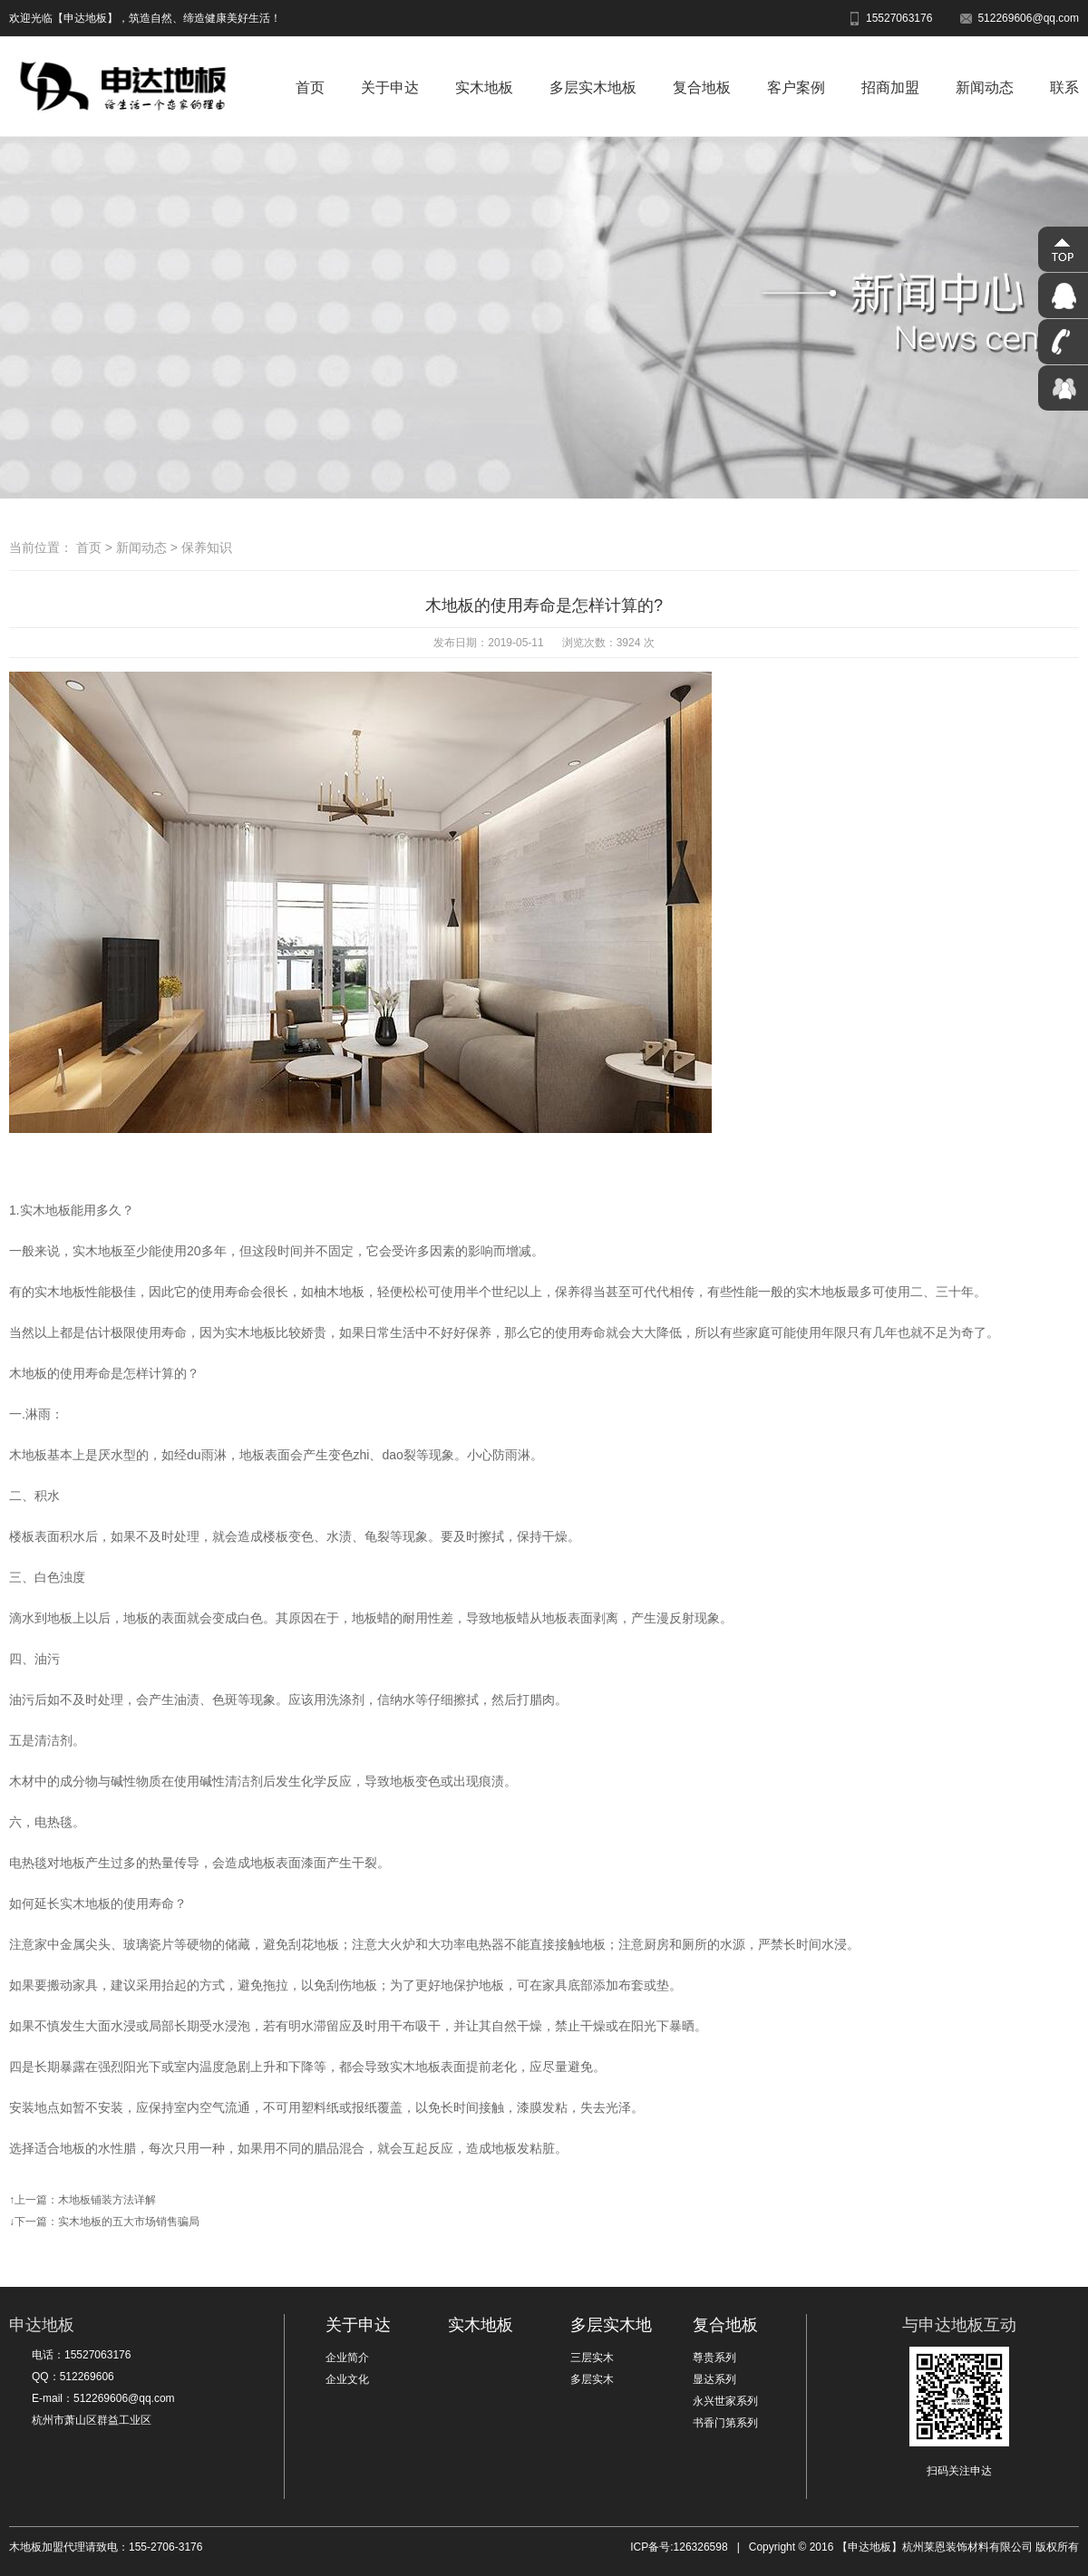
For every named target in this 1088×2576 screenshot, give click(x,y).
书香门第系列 (725, 2422)
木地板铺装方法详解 (107, 2199)
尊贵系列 (714, 2357)
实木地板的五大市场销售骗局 (128, 2221)
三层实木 (592, 2357)
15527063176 (890, 18)
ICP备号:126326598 (678, 2547)
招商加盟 (890, 87)
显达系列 (714, 2379)
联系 (1064, 87)
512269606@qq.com (1019, 18)
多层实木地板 (592, 87)
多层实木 (592, 2379)
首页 (310, 87)
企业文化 (347, 2379)
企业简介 (347, 2357)
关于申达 (390, 87)
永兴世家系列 (725, 2401)
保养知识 (206, 547)
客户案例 (796, 87)
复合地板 (702, 87)
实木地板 (484, 87)
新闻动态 (985, 87)
